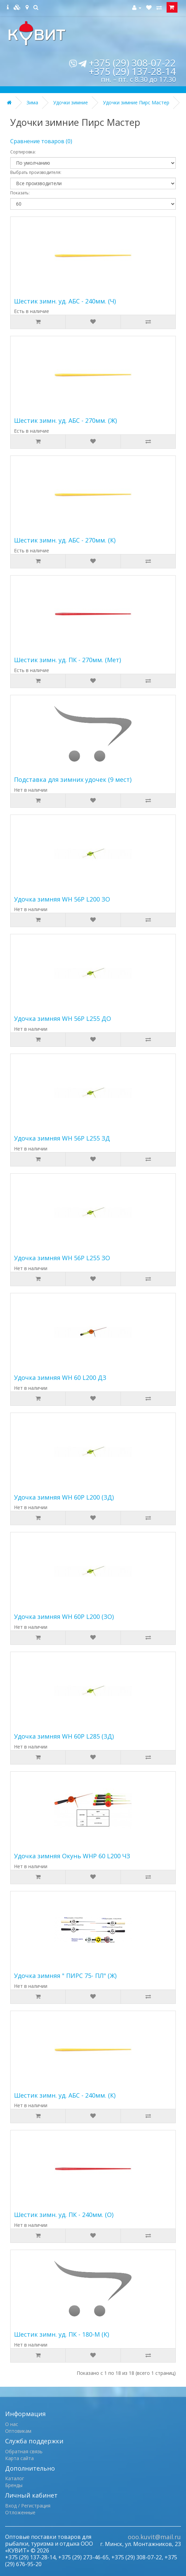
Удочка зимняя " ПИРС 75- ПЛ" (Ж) (65, 1975)
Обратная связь (24, 2451)
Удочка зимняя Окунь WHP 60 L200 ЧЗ (72, 1856)
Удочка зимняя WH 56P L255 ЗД (62, 1138)
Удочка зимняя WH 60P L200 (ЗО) (64, 1616)
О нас (11, 2424)
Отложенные (20, 2512)
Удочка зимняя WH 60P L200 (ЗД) (64, 1497)
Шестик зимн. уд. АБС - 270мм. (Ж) (65, 420)
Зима (32, 102)
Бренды (13, 2485)
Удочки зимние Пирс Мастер (136, 102)
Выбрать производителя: (35, 172)
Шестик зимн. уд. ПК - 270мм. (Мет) (67, 660)
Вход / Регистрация (27, 2505)
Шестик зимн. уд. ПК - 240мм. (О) (63, 2214)
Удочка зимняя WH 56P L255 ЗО (62, 1258)
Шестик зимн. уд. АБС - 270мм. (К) (64, 540)
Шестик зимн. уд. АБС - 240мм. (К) (64, 2095)
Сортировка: (23, 152)
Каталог (14, 2478)
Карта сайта (19, 2458)
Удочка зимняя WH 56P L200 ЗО (62, 899)
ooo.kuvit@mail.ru (154, 2537)
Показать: (20, 193)
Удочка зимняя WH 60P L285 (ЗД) (64, 1736)
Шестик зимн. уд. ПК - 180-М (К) (61, 2334)
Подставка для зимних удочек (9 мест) (72, 779)
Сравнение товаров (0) (41, 141)
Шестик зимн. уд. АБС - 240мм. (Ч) (65, 301)
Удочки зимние (70, 102)
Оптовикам (18, 2431)
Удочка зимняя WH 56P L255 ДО (62, 1018)
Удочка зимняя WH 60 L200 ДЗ (60, 1377)
